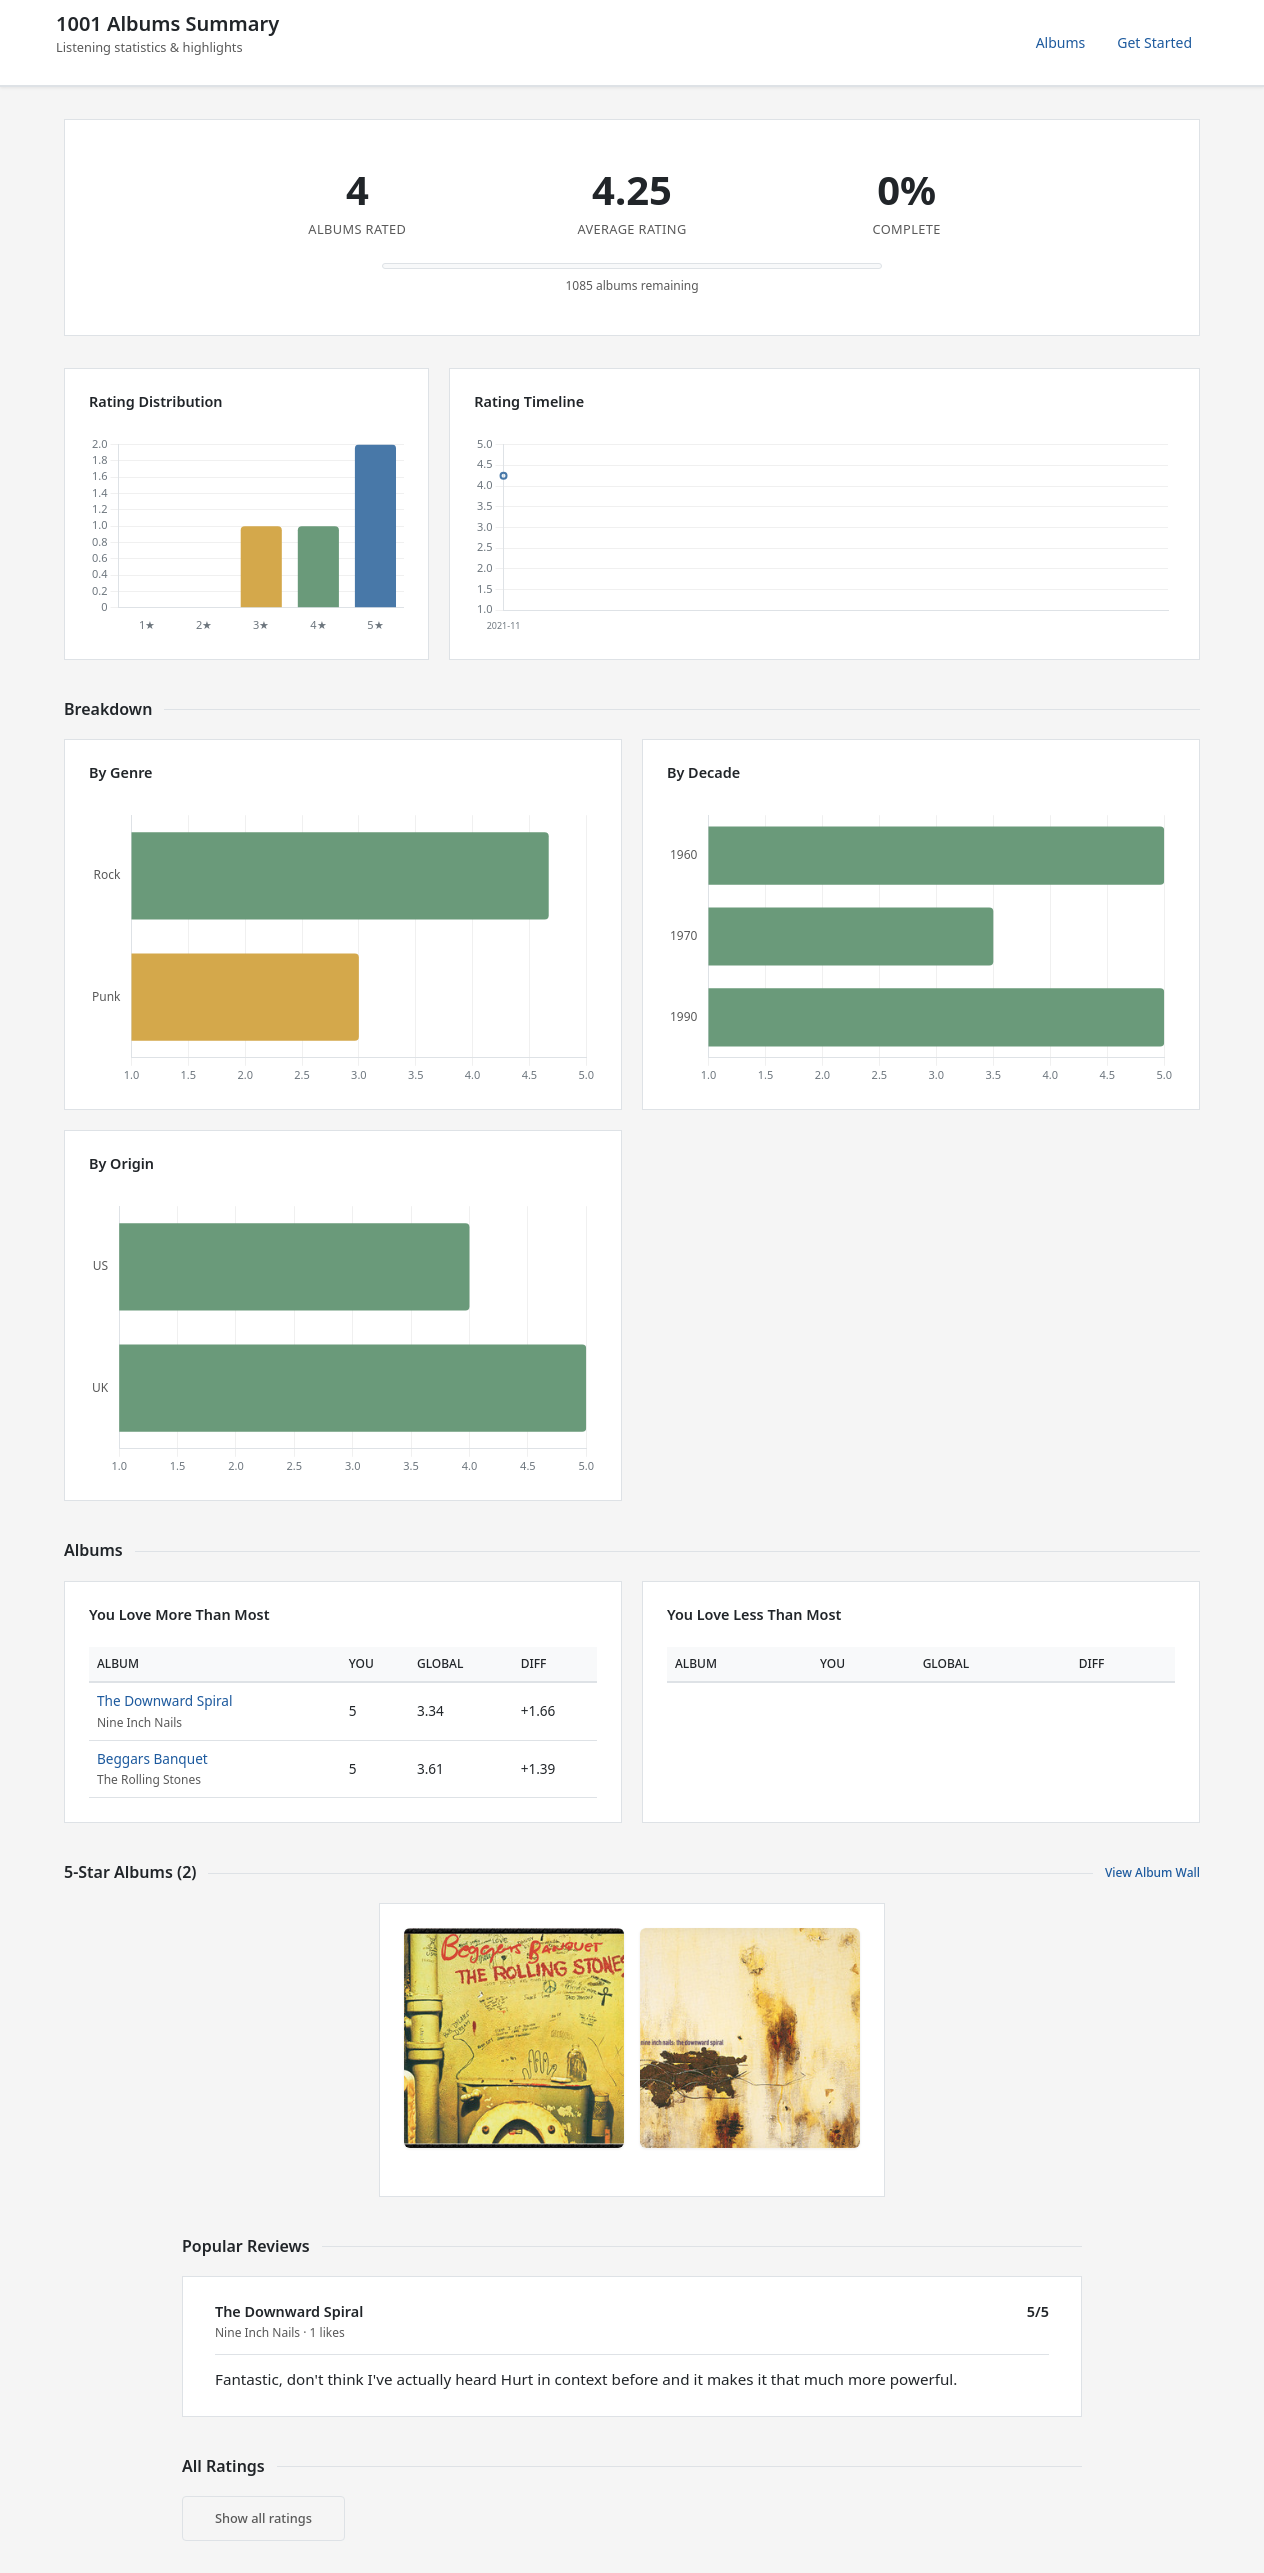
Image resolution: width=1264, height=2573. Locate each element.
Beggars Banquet (152, 1758)
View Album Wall (1152, 1872)
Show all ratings (263, 2518)
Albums (1061, 42)
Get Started (1154, 42)
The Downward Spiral (164, 1700)
